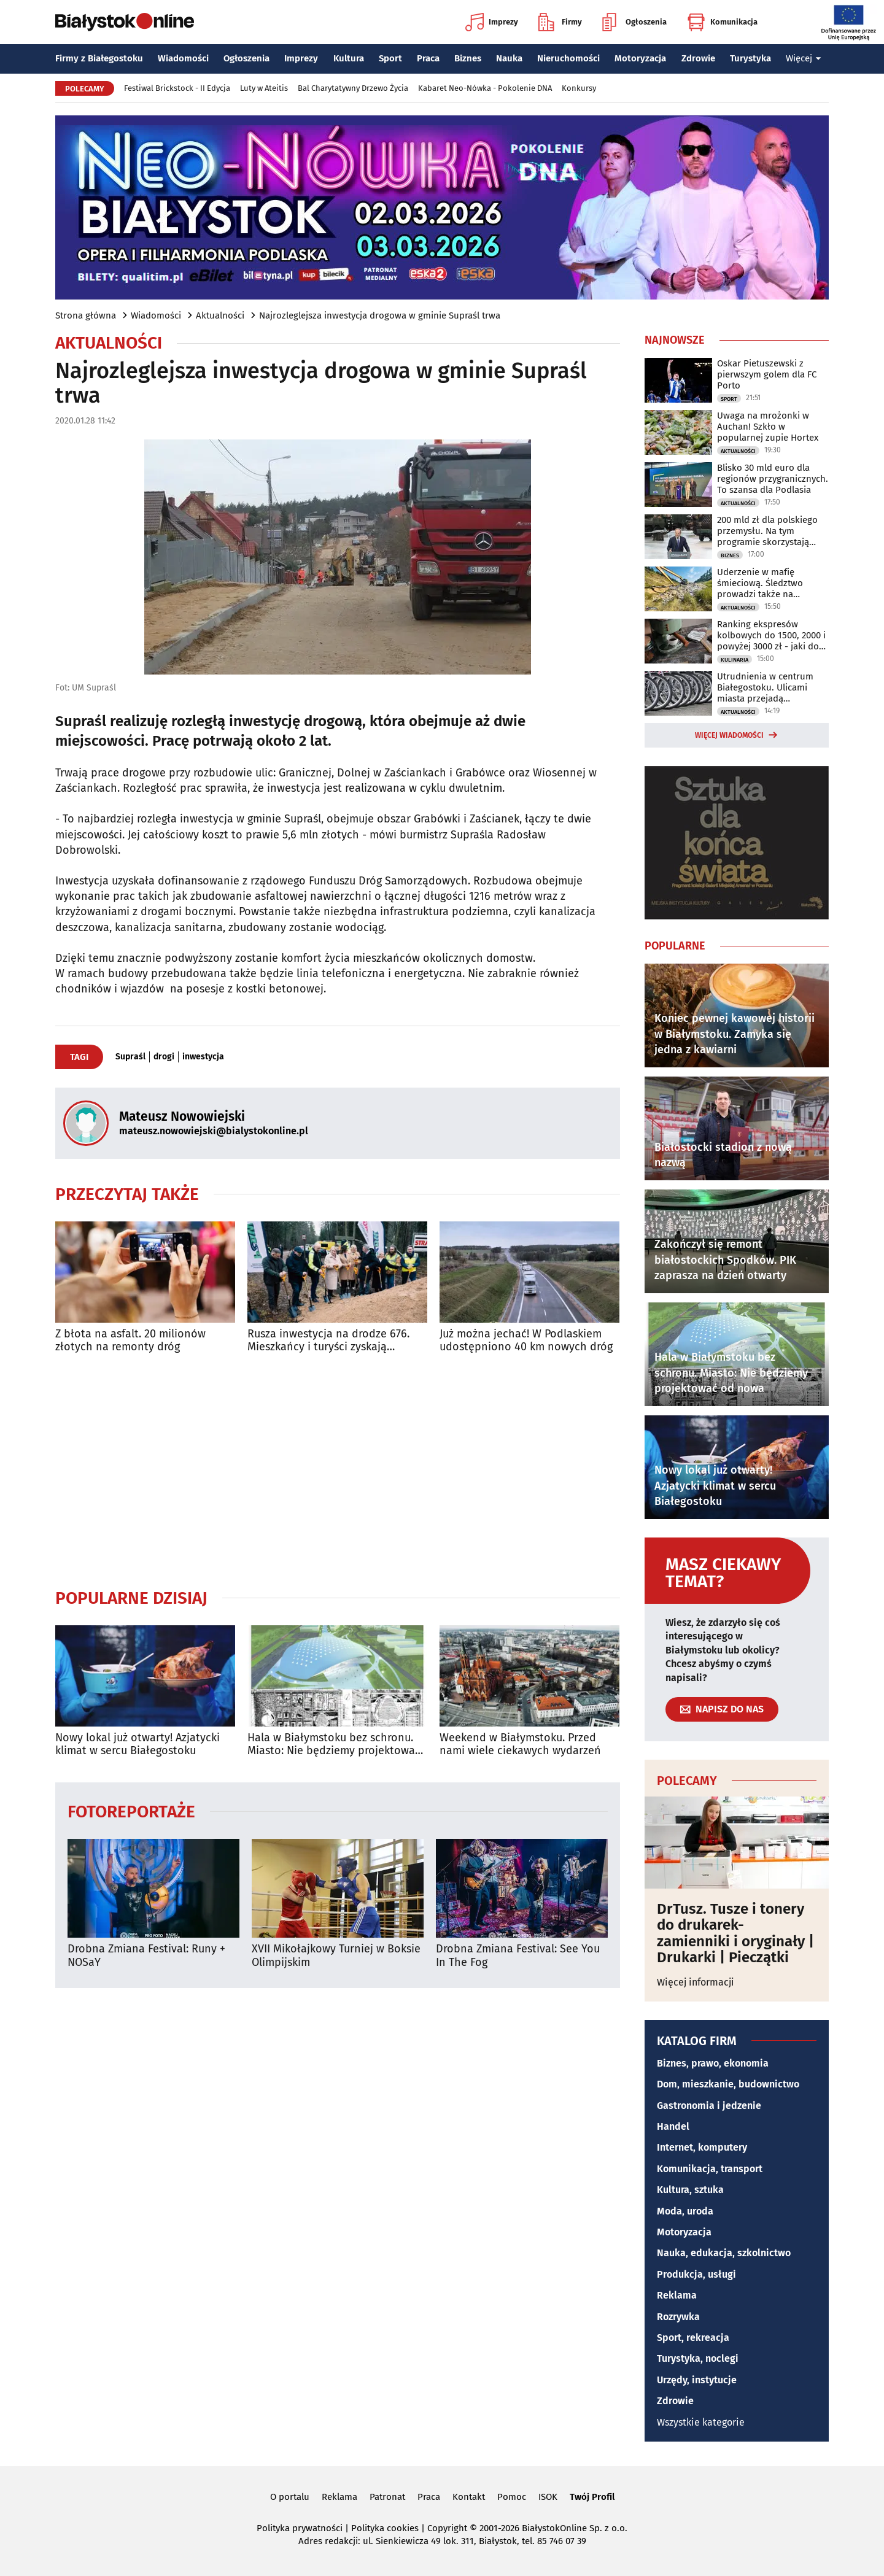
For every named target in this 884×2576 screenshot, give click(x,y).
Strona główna (85, 315)
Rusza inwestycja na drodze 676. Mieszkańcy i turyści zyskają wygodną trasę (328, 1341)
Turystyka (750, 58)
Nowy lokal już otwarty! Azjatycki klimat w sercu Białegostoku (137, 1744)
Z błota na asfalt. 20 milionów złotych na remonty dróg (130, 1341)
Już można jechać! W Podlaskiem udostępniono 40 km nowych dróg (526, 1341)
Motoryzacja (640, 58)
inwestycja (203, 1057)
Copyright (447, 2528)
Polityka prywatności (300, 2528)
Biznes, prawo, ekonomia (713, 2063)
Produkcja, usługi (696, 2274)
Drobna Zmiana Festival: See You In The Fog (518, 1956)
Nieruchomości (568, 58)
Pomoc (511, 2496)
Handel (673, 2126)
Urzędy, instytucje (697, 2380)
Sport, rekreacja (693, 2337)
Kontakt (468, 2496)
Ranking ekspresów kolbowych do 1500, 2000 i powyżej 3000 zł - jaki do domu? (771, 635)
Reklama (677, 2295)
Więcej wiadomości (729, 735)
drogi (163, 1057)
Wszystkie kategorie (701, 2422)
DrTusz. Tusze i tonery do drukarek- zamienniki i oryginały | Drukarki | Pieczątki (735, 1933)
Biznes (467, 58)
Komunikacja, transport (709, 2169)
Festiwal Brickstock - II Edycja (177, 88)
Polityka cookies (385, 2528)
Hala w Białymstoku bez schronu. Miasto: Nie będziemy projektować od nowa (334, 1744)
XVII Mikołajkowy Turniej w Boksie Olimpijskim (336, 1956)
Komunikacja (722, 22)
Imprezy (491, 22)
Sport (390, 58)
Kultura (348, 58)
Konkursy (579, 88)
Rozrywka (678, 2317)
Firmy (560, 22)
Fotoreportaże (131, 1810)
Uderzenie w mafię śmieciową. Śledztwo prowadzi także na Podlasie (760, 583)
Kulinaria (734, 660)
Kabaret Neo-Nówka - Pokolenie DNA (485, 88)
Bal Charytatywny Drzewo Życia (353, 88)
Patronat (387, 2496)
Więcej (803, 58)
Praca (428, 58)
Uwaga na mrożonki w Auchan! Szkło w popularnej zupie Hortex (767, 426)
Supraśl (130, 1057)
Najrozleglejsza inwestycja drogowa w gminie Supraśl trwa (379, 315)
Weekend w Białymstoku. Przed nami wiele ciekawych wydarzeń (520, 1744)
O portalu (289, 2496)
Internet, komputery (702, 2147)
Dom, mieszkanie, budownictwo (728, 2084)
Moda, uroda (685, 2211)
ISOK (547, 2496)
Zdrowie (698, 58)
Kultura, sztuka (690, 2189)
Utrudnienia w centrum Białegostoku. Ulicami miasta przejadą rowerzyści (765, 687)
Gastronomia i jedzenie (709, 2105)
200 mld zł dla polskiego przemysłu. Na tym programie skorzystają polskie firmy (767, 530)
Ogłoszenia (634, 22)
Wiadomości (183, 58)
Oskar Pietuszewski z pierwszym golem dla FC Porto (766, 374)
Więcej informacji (695, 1982)
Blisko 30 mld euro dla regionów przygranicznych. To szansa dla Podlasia (772, 478)
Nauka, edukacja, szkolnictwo (724, 2253)
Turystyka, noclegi (698, 2358)
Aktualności (220, 315)
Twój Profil (592, 2496)
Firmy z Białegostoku (99, 58)
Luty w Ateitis (264, 88)
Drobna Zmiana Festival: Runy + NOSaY (146, 1956)
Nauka (509, 58)
